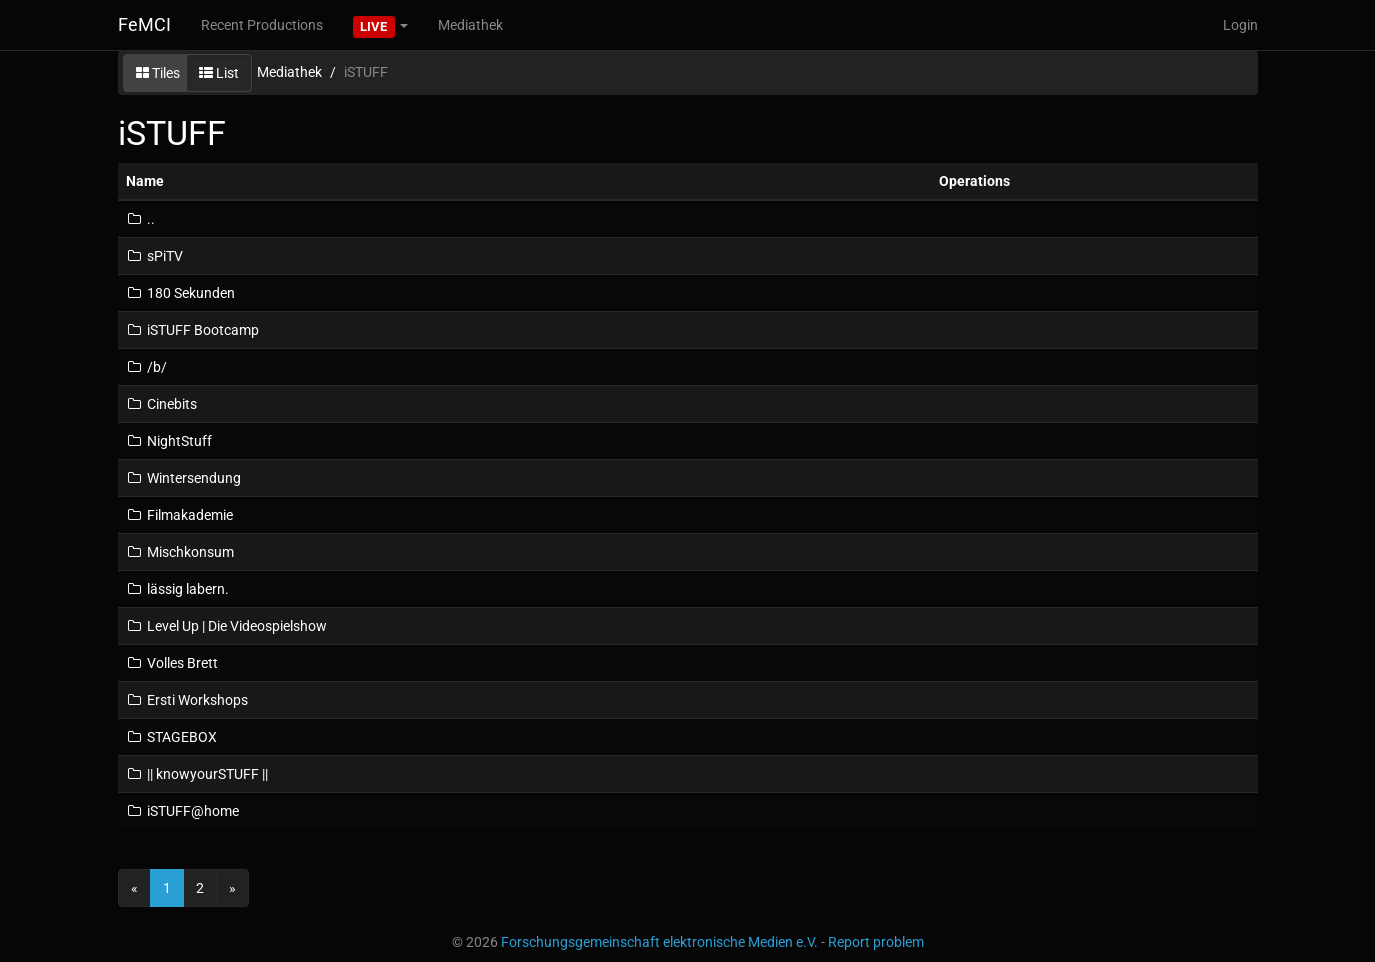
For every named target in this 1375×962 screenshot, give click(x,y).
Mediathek (470, 25)
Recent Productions (262, 25)
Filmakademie (179, 515)
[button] (381, 25)
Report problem (876, 942)
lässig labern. (177, 589)
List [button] (219, 73)
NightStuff (169, 441)
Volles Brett (172, 663)
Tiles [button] (158, 73)
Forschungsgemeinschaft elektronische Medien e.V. (659, 942)
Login (1240, 25)
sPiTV (154, 256)
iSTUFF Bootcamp (192, 330)
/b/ (146, 367)
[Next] (232, 888)
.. (140, 219)
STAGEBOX (171, 737)
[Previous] (134, 888)
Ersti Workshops (187, 700)
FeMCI (144, 24)
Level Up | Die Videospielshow (226, 626)
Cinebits (161, 404)
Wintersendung (183, 478)
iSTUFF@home (182, 811)
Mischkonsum (180, 552)
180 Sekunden (180, 293)
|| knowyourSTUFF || (197, 774)
